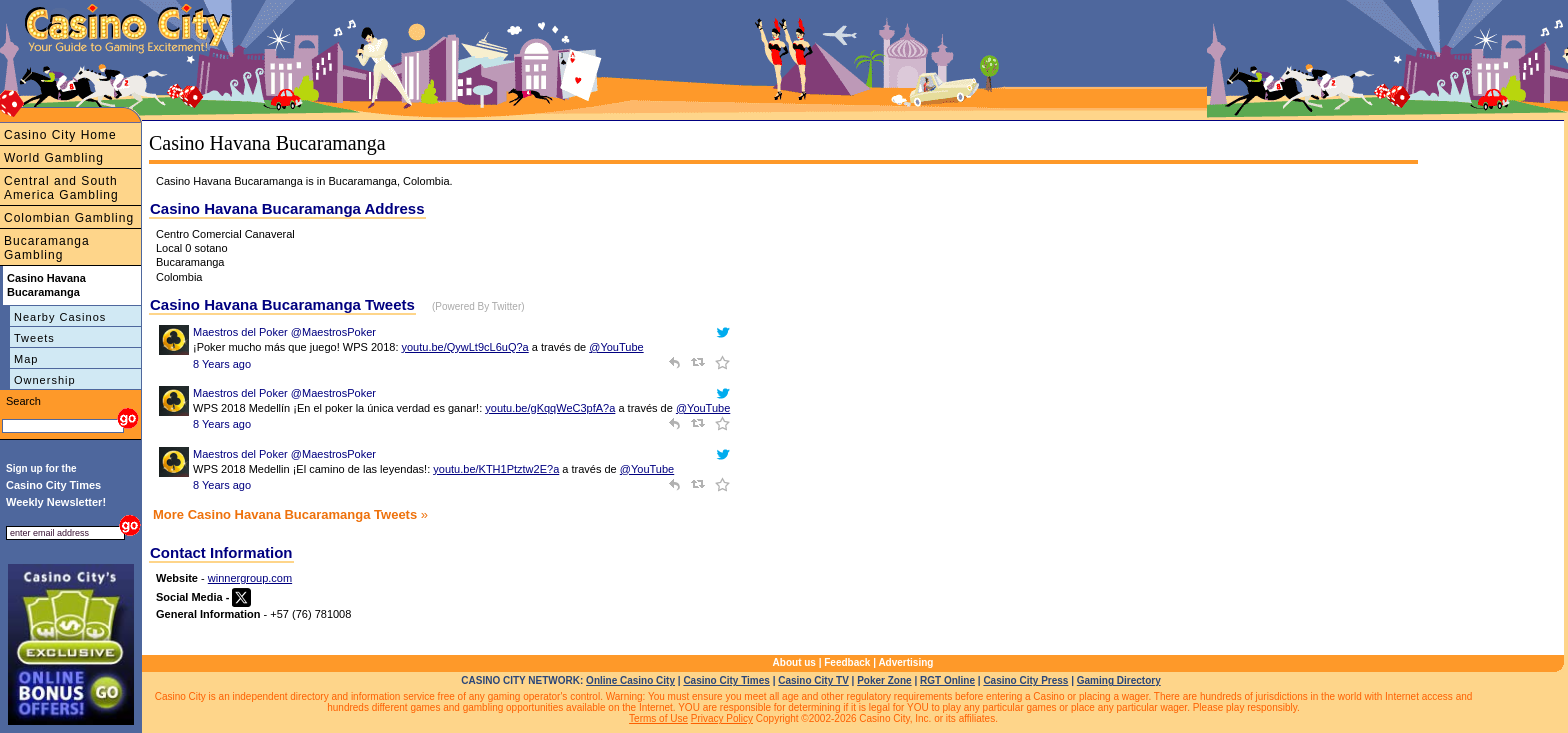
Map (26, 359)
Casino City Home (60, 135)
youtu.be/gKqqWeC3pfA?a (550, 408)
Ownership (45, 380)
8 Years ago (222, 364)
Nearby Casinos (60, 317)
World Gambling (54, 158)
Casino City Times (726, 680)
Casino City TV (813, 680)
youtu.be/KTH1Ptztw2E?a (496, 469)
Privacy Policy (722, 718)
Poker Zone (884, 680)
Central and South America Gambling (61, 188)
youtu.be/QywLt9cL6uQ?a (465, 347)
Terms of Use (658, 718)
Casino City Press (1025, 680)
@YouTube (616, 347)
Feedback (847, 662)
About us (794, 662)
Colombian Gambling (69, 218)
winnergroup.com (250, 578)
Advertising (905, 662)
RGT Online (947, 680)
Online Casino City (630, 680)
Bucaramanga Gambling (47, 248)
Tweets (34, 338)
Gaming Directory (1119, 680)
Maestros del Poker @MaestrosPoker (284, 332)
